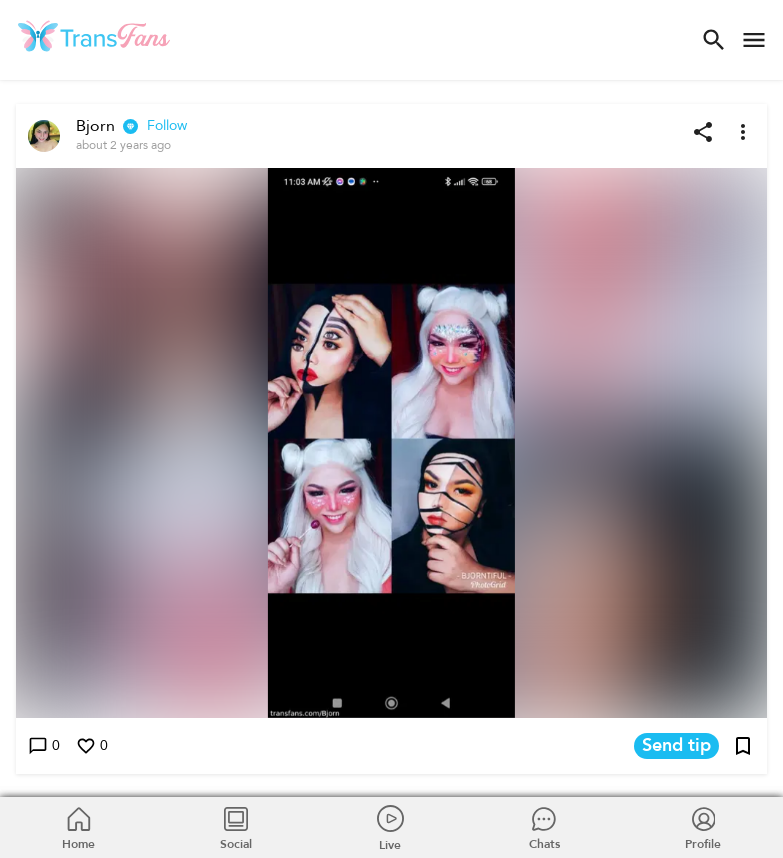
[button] (391, 443)
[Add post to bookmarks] (743, 746)
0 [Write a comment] (44, 746)
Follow (167, 126)
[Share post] (703, 132)
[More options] (743, 132)
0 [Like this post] (92, 746)
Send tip (676, 746)
